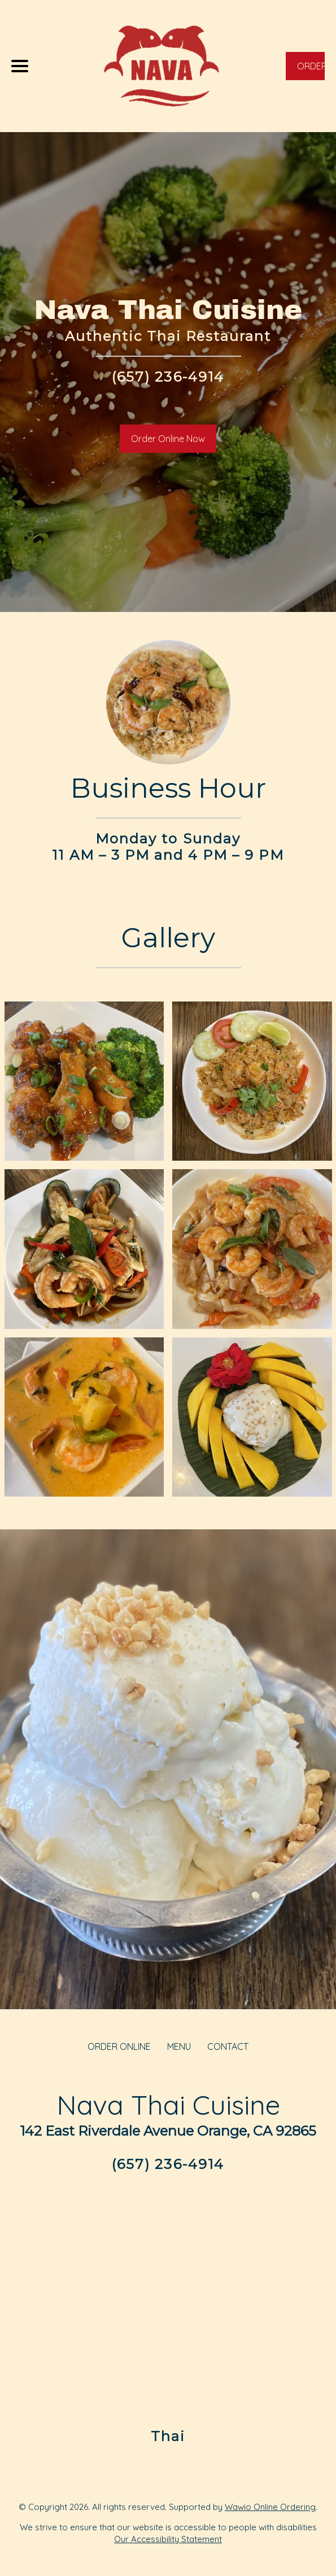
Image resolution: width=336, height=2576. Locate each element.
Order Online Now (168, 438)
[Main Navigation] (19, 66)
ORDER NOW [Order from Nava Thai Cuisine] (311, 70)
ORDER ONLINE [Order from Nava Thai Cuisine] (119, 2046)
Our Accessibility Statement (168, 2539)
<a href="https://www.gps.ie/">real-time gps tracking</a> (168, 2299)
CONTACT (227, 2046)
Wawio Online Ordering (270, 2506)
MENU (179, 2046)
